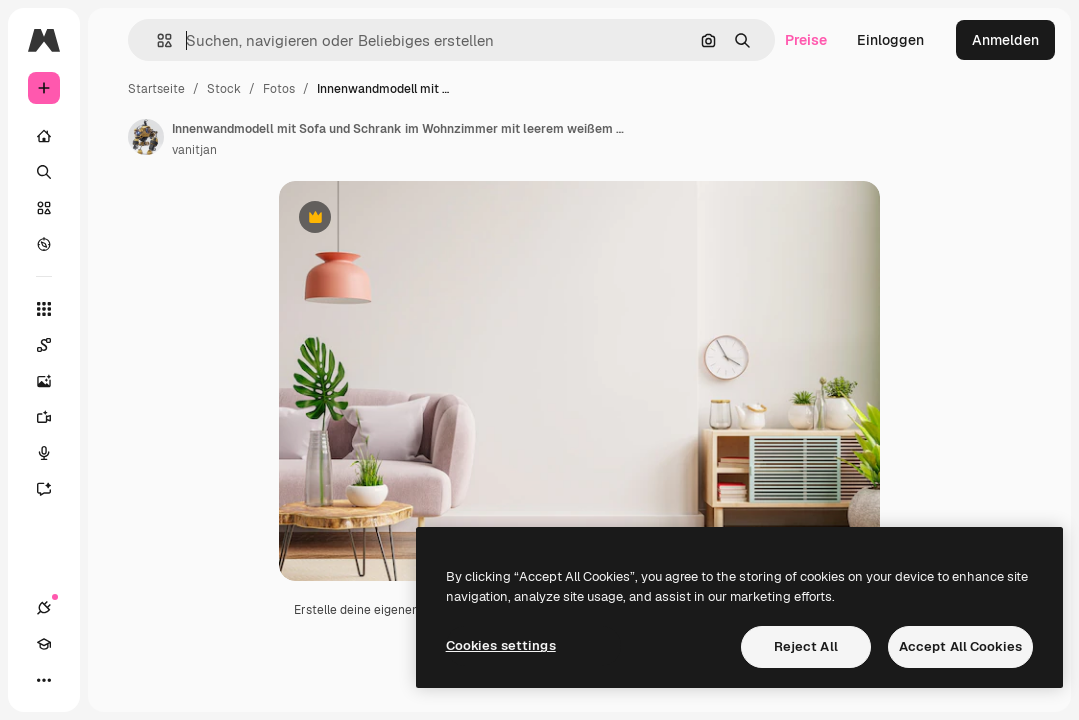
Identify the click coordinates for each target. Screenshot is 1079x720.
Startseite (156, 89)
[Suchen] (44, 172)
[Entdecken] (44, 244)
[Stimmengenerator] (54, 453)
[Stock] (44, 208)
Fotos (279, 89)
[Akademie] (44, 644)
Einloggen (890, 40)
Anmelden (1005, 40)
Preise (806, 40)
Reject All (806, 646)
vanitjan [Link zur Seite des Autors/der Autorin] (194, 150)
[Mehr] (44, 680)
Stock (224, 89)
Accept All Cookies (960, 646)
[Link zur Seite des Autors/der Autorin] (146, 137)
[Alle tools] (44, 309)
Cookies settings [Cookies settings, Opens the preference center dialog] (501, 645)
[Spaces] (54, 345)
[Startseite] (44, 136)
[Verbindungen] (44, 608)
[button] (156, 40)
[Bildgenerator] (54, 381)
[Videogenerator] (54, 417)
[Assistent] (54, 489)
